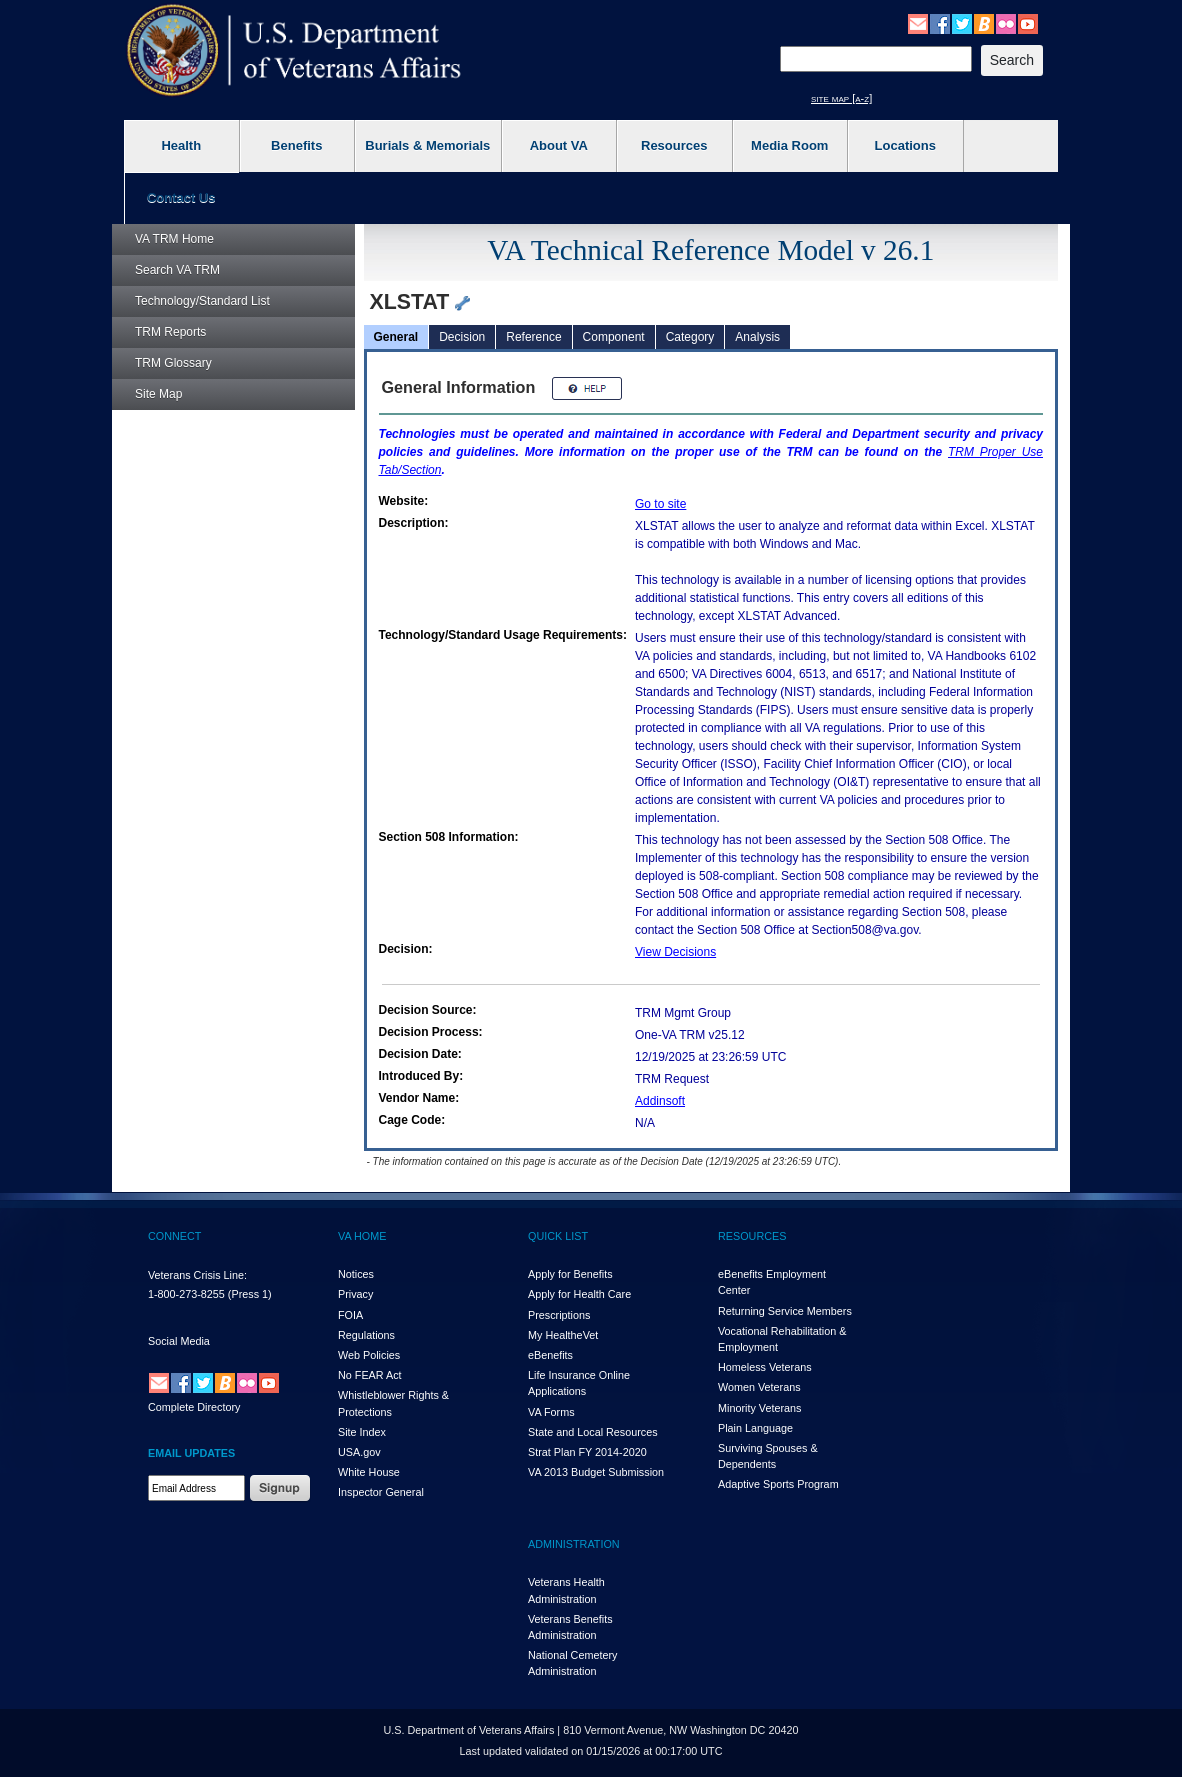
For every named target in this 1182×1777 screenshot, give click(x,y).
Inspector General (381, 1492)
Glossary (173, 363)
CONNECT (174, 1236)
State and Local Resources (593, 1432)
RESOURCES (752, 1236)
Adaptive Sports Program (778, 1484)
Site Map (158, 394)
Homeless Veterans (765, 1367)
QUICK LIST (558, 1236)
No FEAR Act (370, 1375)
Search (177, 270)
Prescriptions (559, 1315)
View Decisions (675, 952)
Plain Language (755, 1428)
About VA (559, 145)
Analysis (757, 337)
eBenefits (550, 1355)
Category (690, 337)
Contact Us (181, 197)
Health (181, 145)
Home (174, 239)
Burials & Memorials (427, 145)
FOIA (350, 1315)
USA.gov (359, 1452)
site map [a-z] (841, 98)
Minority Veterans (759, 1408)
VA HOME (362, 1236)
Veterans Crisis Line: (197, 1275)
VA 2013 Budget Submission (596, 1472)
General (396, 337)
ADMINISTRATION (574, 1544)
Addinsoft (660, 1101)
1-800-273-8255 (186, 1294)
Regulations (366, 1335)
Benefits (296, 145)
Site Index (362, 1432)
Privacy (355, 1294)
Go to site (660, 504)
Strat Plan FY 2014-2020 (587, 1452)
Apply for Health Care (579, 1294)
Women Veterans (759, 1387)
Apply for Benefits (570, 1274)
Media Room (789, 145)
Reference (533, 337)
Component (614, 337)
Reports (170, 332)
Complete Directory (194, 1407)
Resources (674, 145)
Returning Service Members (785, 1311)
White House (369, 1472)
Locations (905, 145)
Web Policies (369, 1355)
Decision (462, 337)
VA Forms (551, 1412)
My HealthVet (563, 1335)
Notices (356, 1274)
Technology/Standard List (202, 301)
